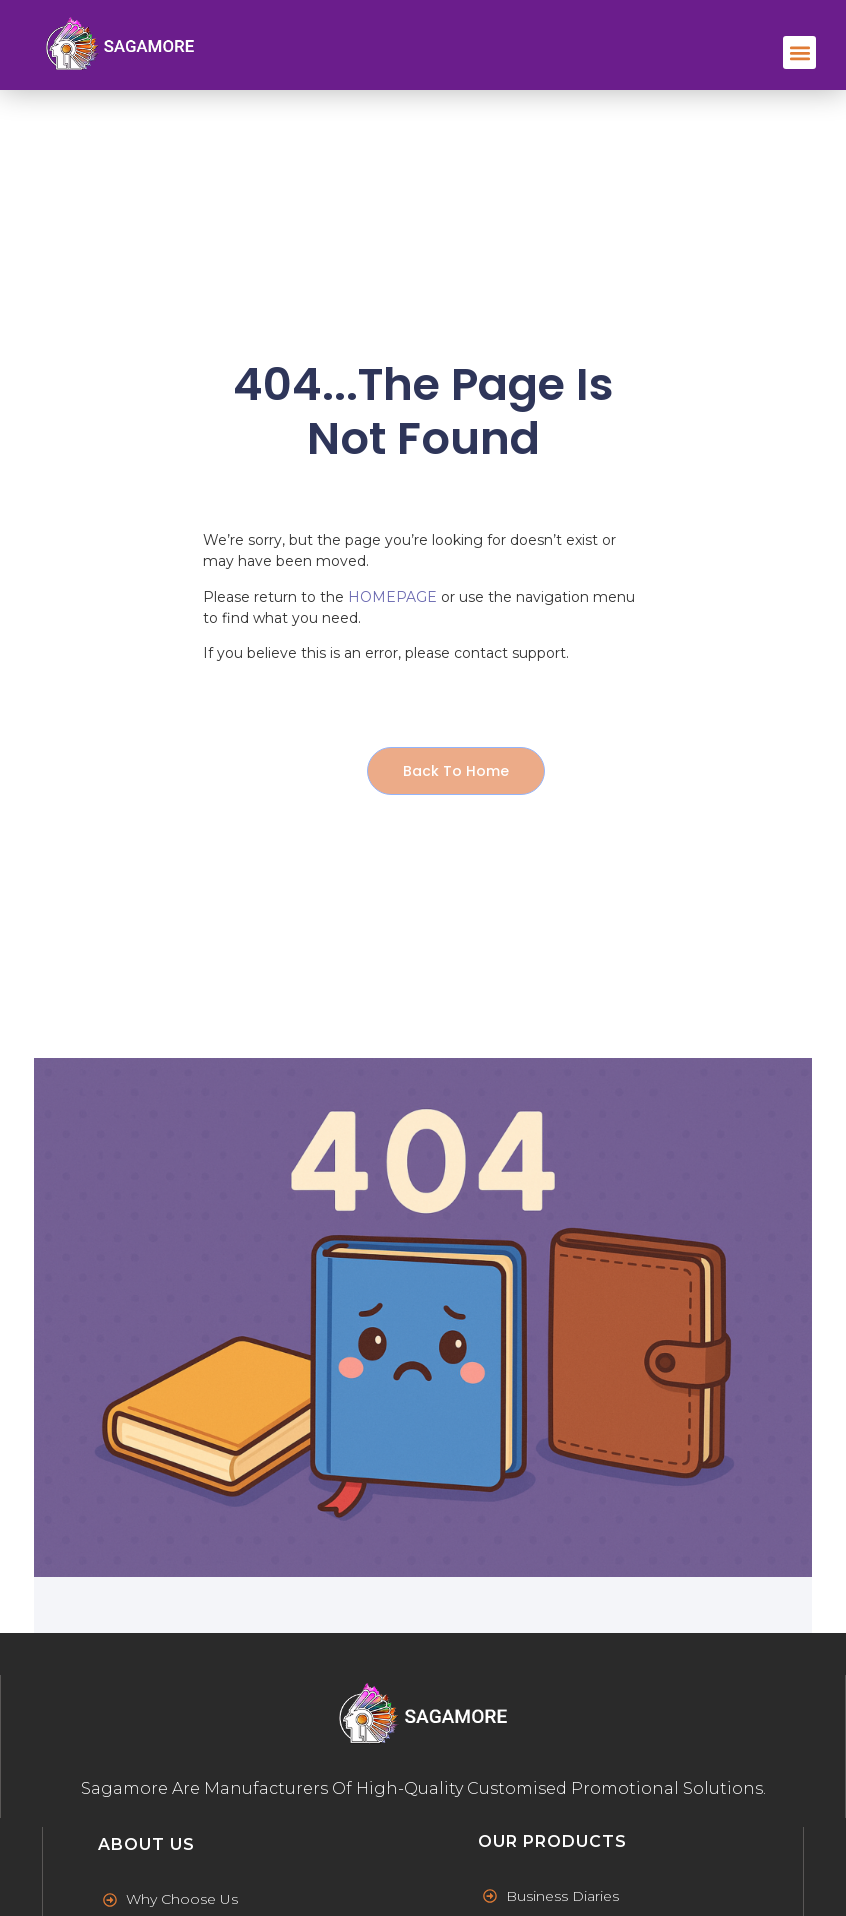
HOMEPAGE (392, 597)
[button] (799, 52)
